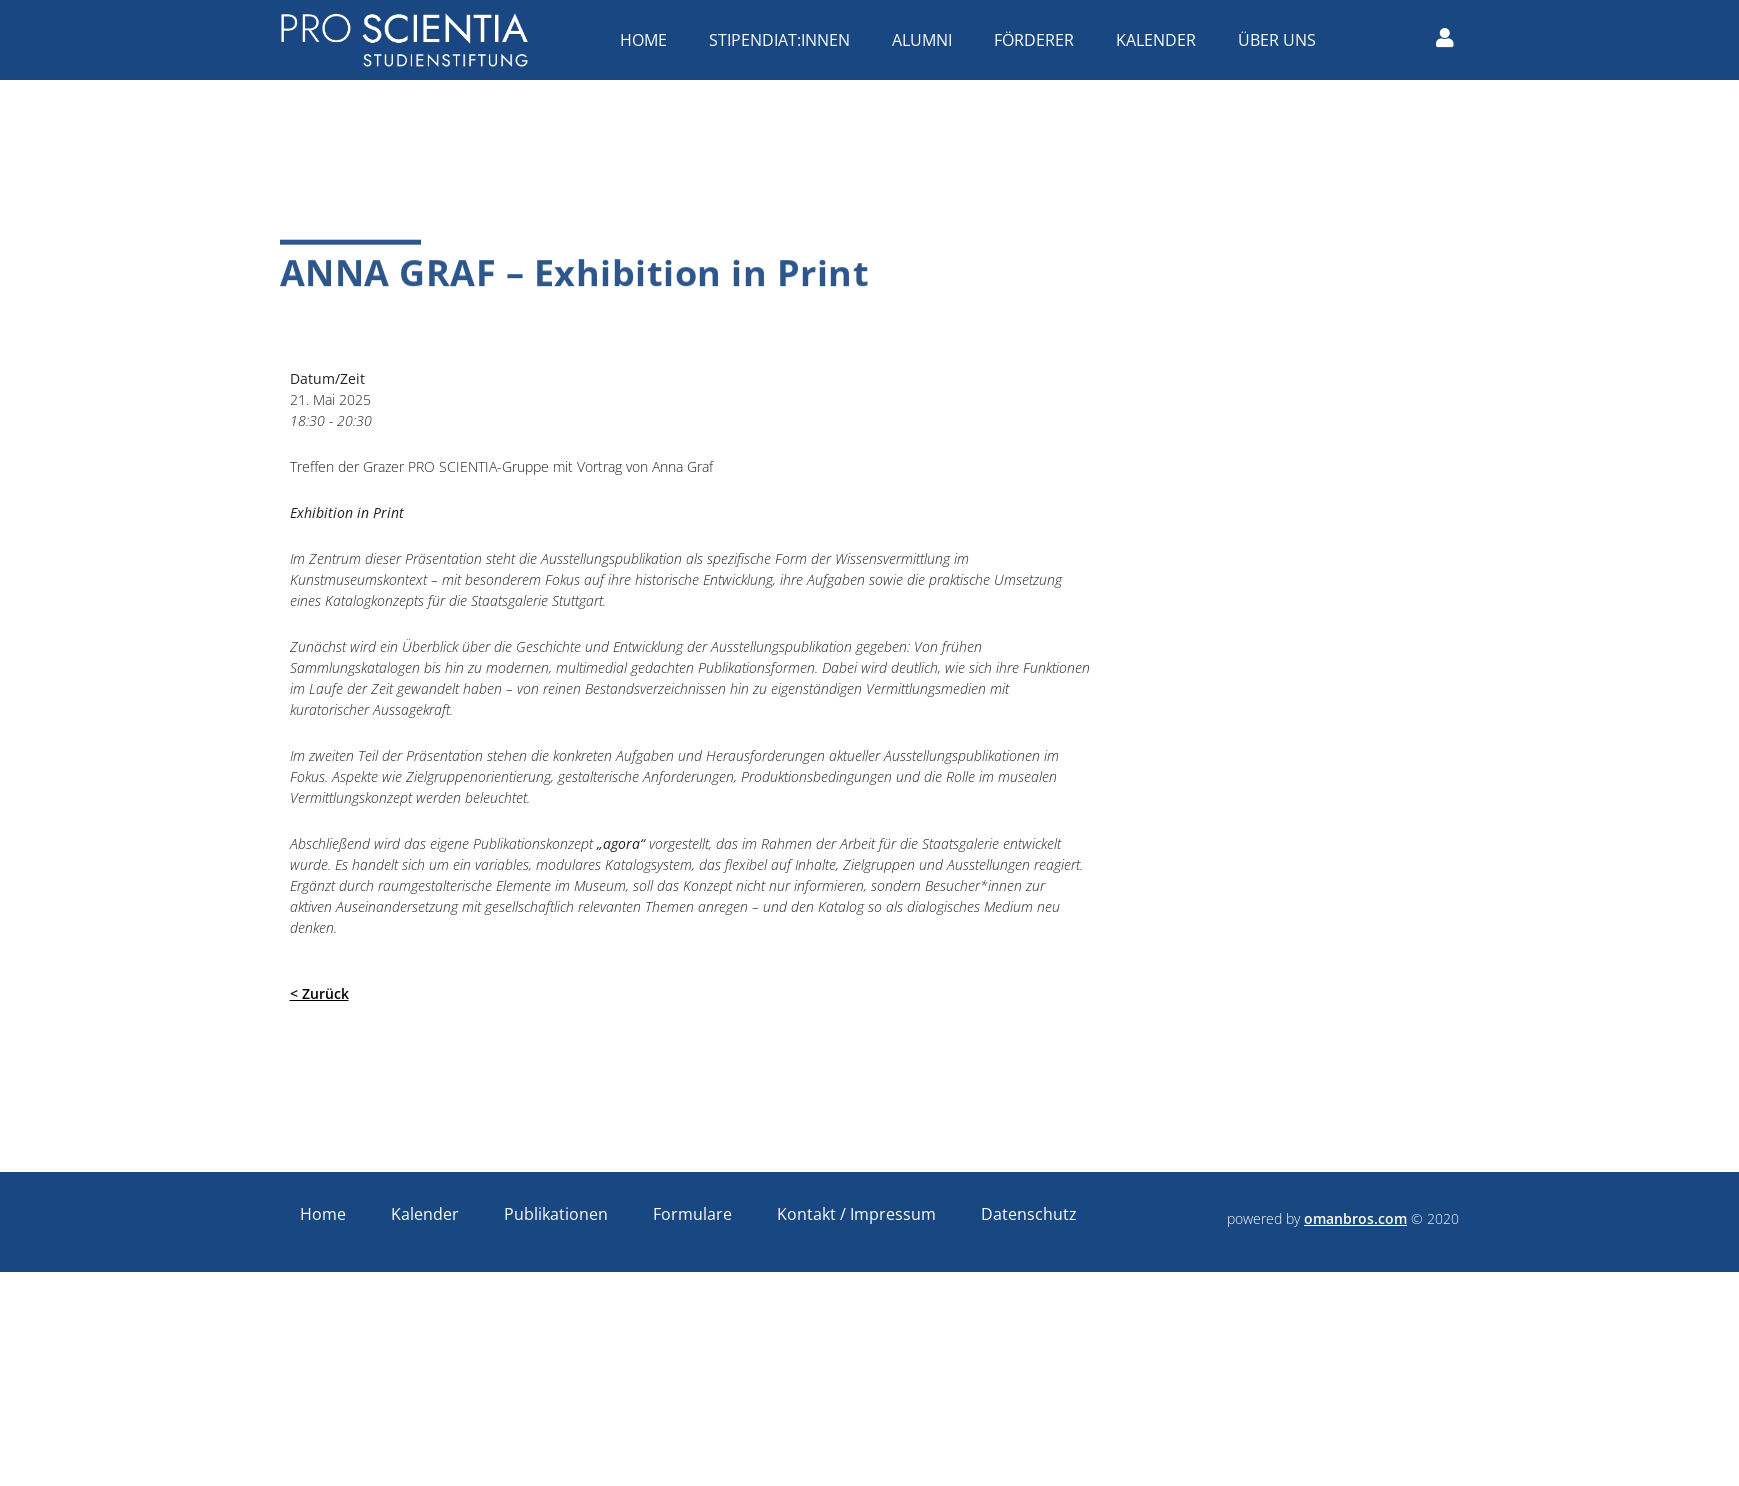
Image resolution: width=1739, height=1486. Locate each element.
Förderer (1039, 40)
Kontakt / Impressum (856, 1214)
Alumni (927, 40)
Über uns (1282, 40)
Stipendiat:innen (784, 40)
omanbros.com (1355, 1218)
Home (648, 40)
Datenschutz (1029, 1214)
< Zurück (319, 993)
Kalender (1161, 40)
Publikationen (556, 1214)
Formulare (692, 1214)
